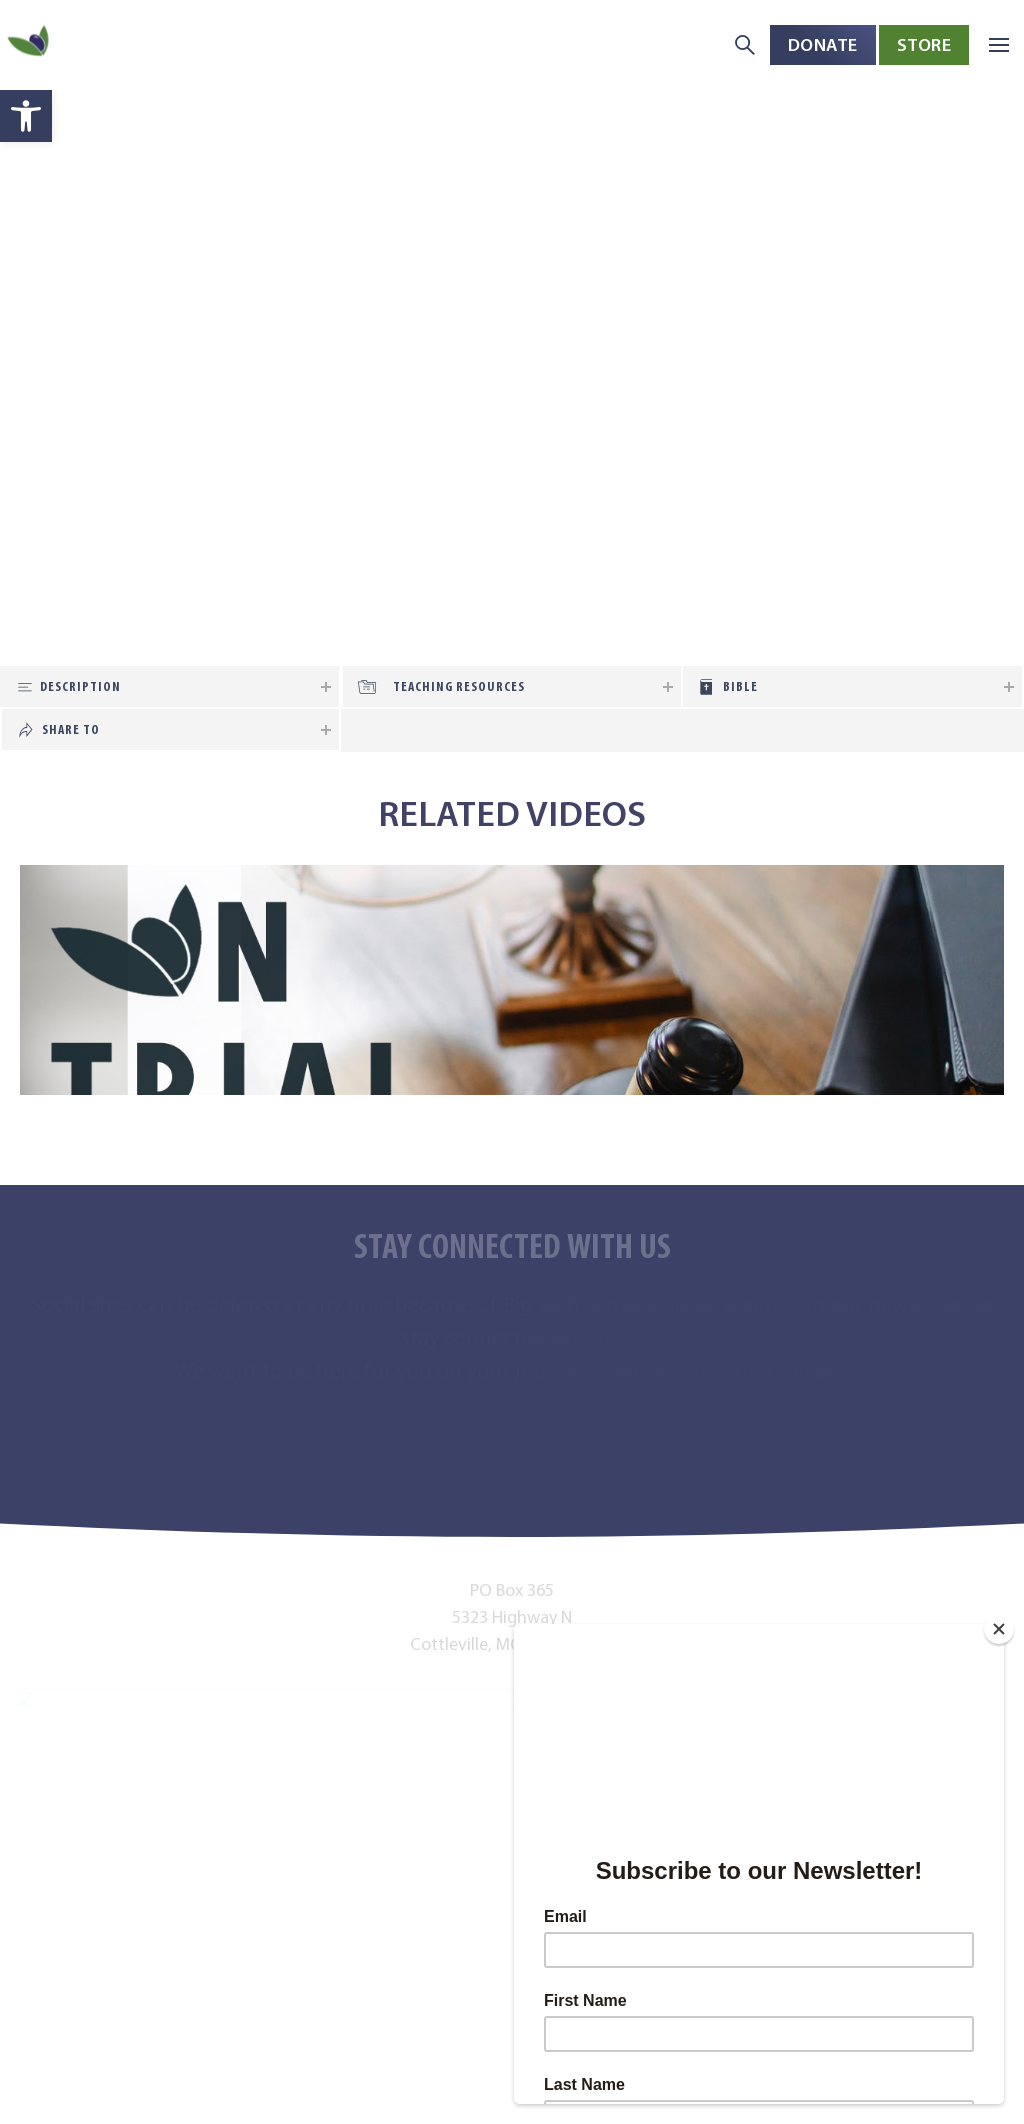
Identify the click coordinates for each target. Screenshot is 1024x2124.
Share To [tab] (71, 729)
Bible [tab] (740, 686)
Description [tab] (80, 686)
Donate (823, 44)
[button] (26, 116)
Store (924, 44)
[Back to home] (30, 45)
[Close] (999, 1629)
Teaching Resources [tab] (459, 686)
